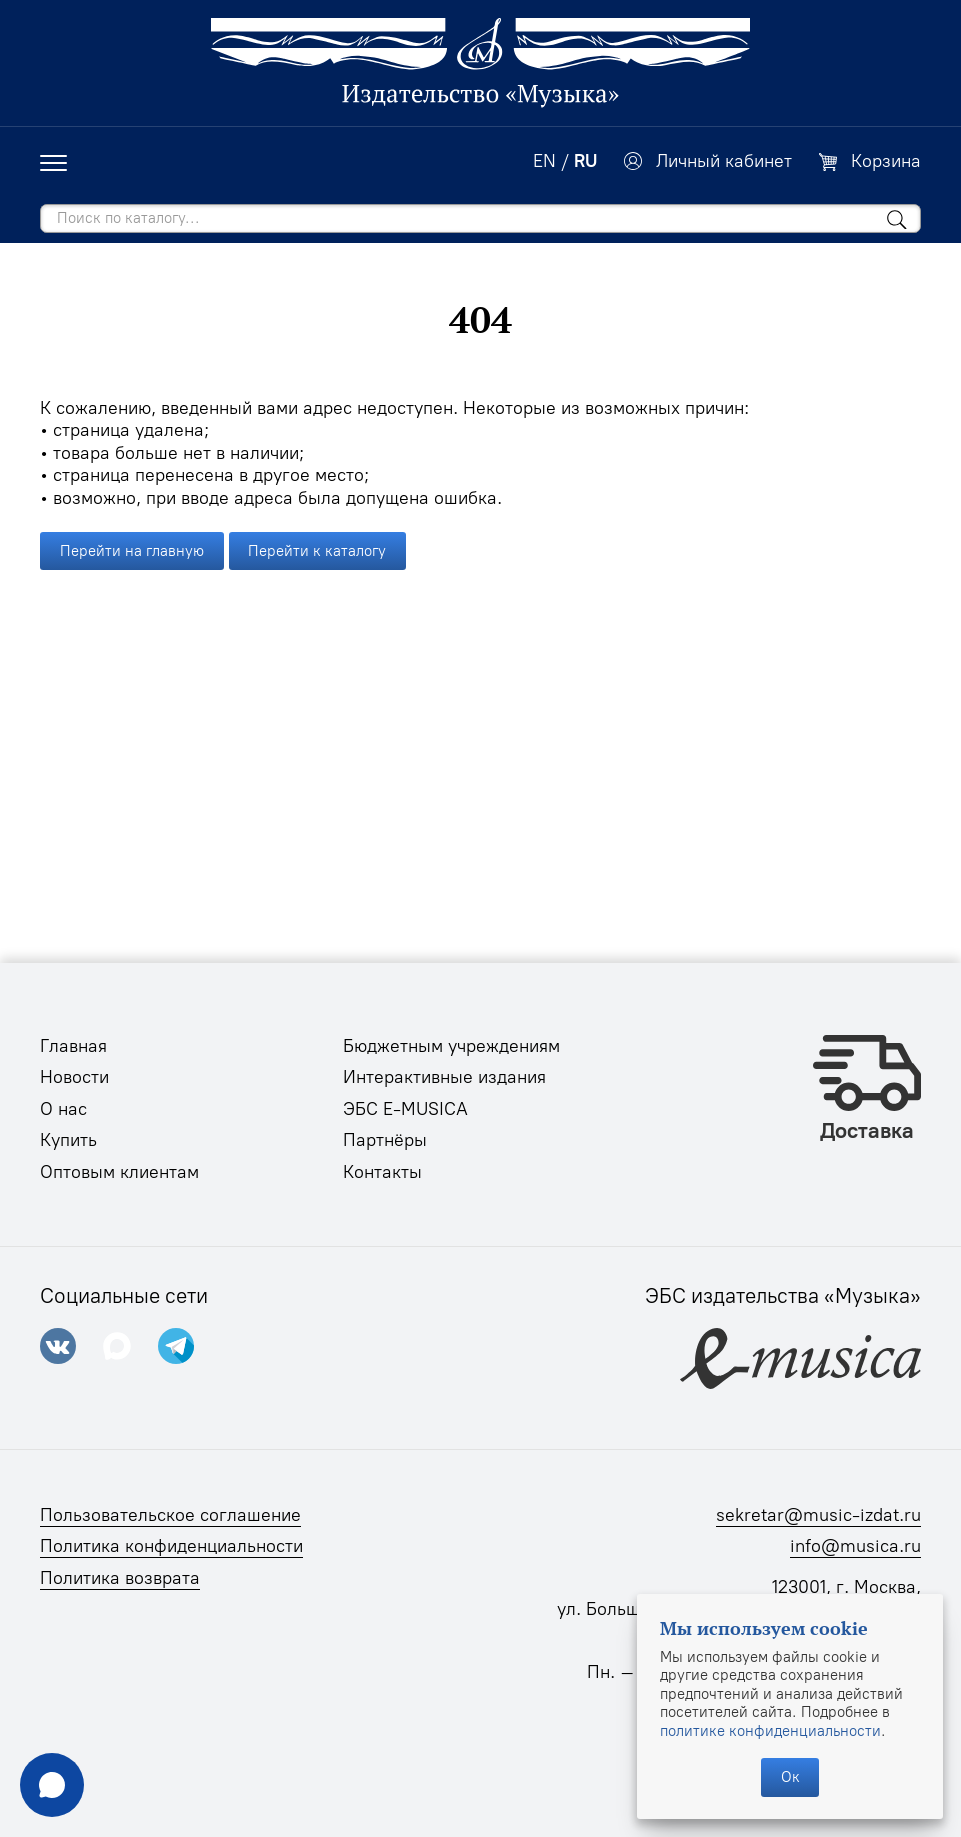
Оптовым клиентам (119, 1172)
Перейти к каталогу (317, 551)
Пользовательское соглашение (170, 1515)
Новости (74, 1077)
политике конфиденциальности (770, 1731)
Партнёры (385, 1140)
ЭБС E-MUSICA (405, 1109)
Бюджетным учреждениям (451, 1046)
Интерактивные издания (444, 1077)
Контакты (382, 1172)
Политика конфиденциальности (171, 1546)
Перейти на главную (132, 551)
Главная (73, 1046)
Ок (790, 1777)
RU (585, 161)
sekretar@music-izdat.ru (818, 1515)
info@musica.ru (855, 1546)
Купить (68, 1140)
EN (544, 161)
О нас (63, 1109)
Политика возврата (120, 1578)
